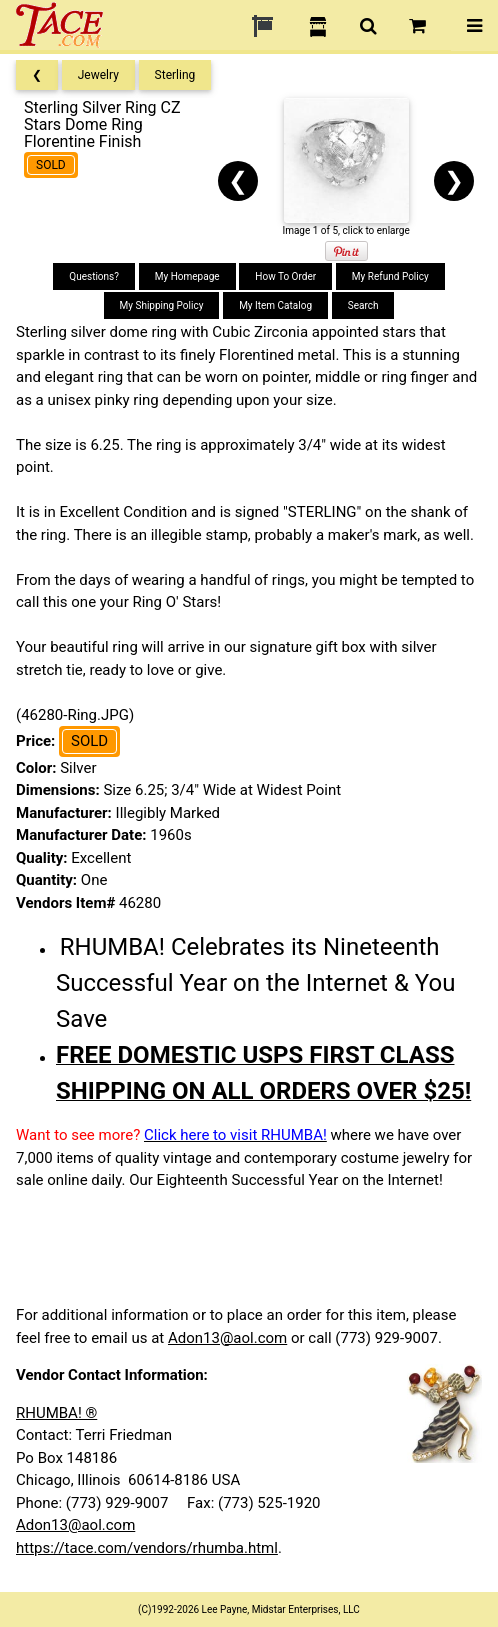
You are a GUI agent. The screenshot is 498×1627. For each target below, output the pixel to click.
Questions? (94, 276)
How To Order (285, 276)
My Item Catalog (275, 305)
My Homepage (187, 276)
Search (363, 305)
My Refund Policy (390, 276)
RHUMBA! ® (56, 1413)
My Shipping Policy (162, 305)
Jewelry (98, 75)
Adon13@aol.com (227, 1338)
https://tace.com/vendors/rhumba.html (147, 1548)
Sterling (175, 75)
